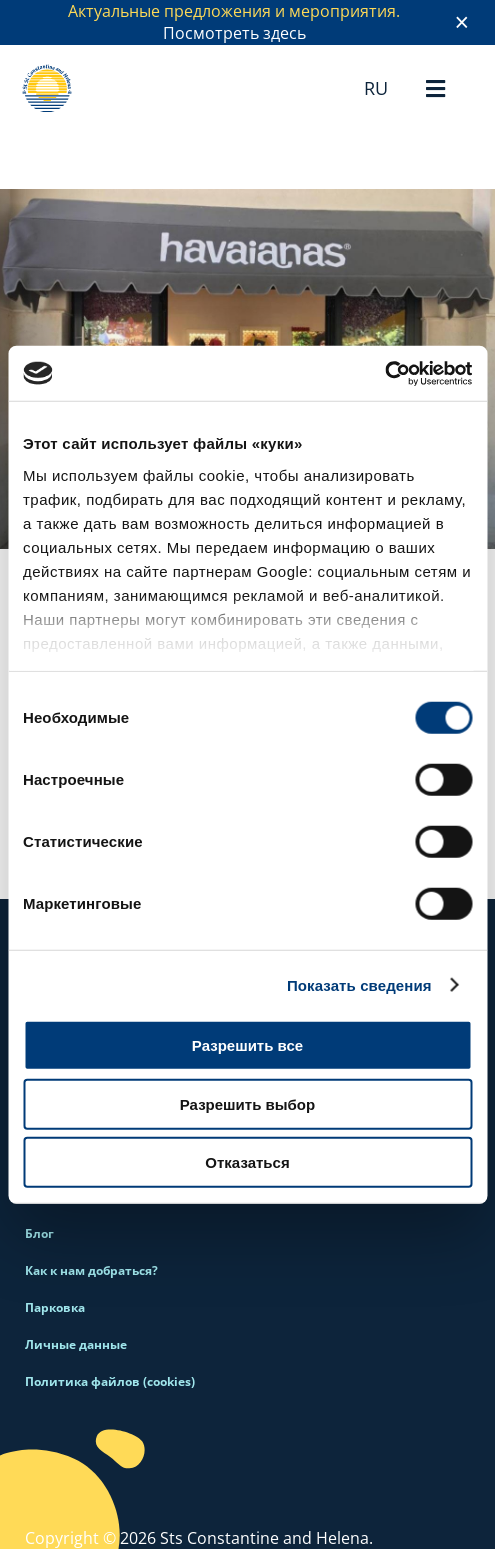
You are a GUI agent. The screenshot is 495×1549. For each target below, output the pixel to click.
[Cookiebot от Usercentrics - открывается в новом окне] (384, 373)
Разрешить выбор (247, 1103)
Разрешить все (247, 1045)
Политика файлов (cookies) (110, 1381)
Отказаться (247, 1162)
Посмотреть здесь (234, 33)
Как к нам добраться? (91, 1270)
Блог (39, 1233)
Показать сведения (359, 984)
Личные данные (76, 1344)
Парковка (55, 1307)
